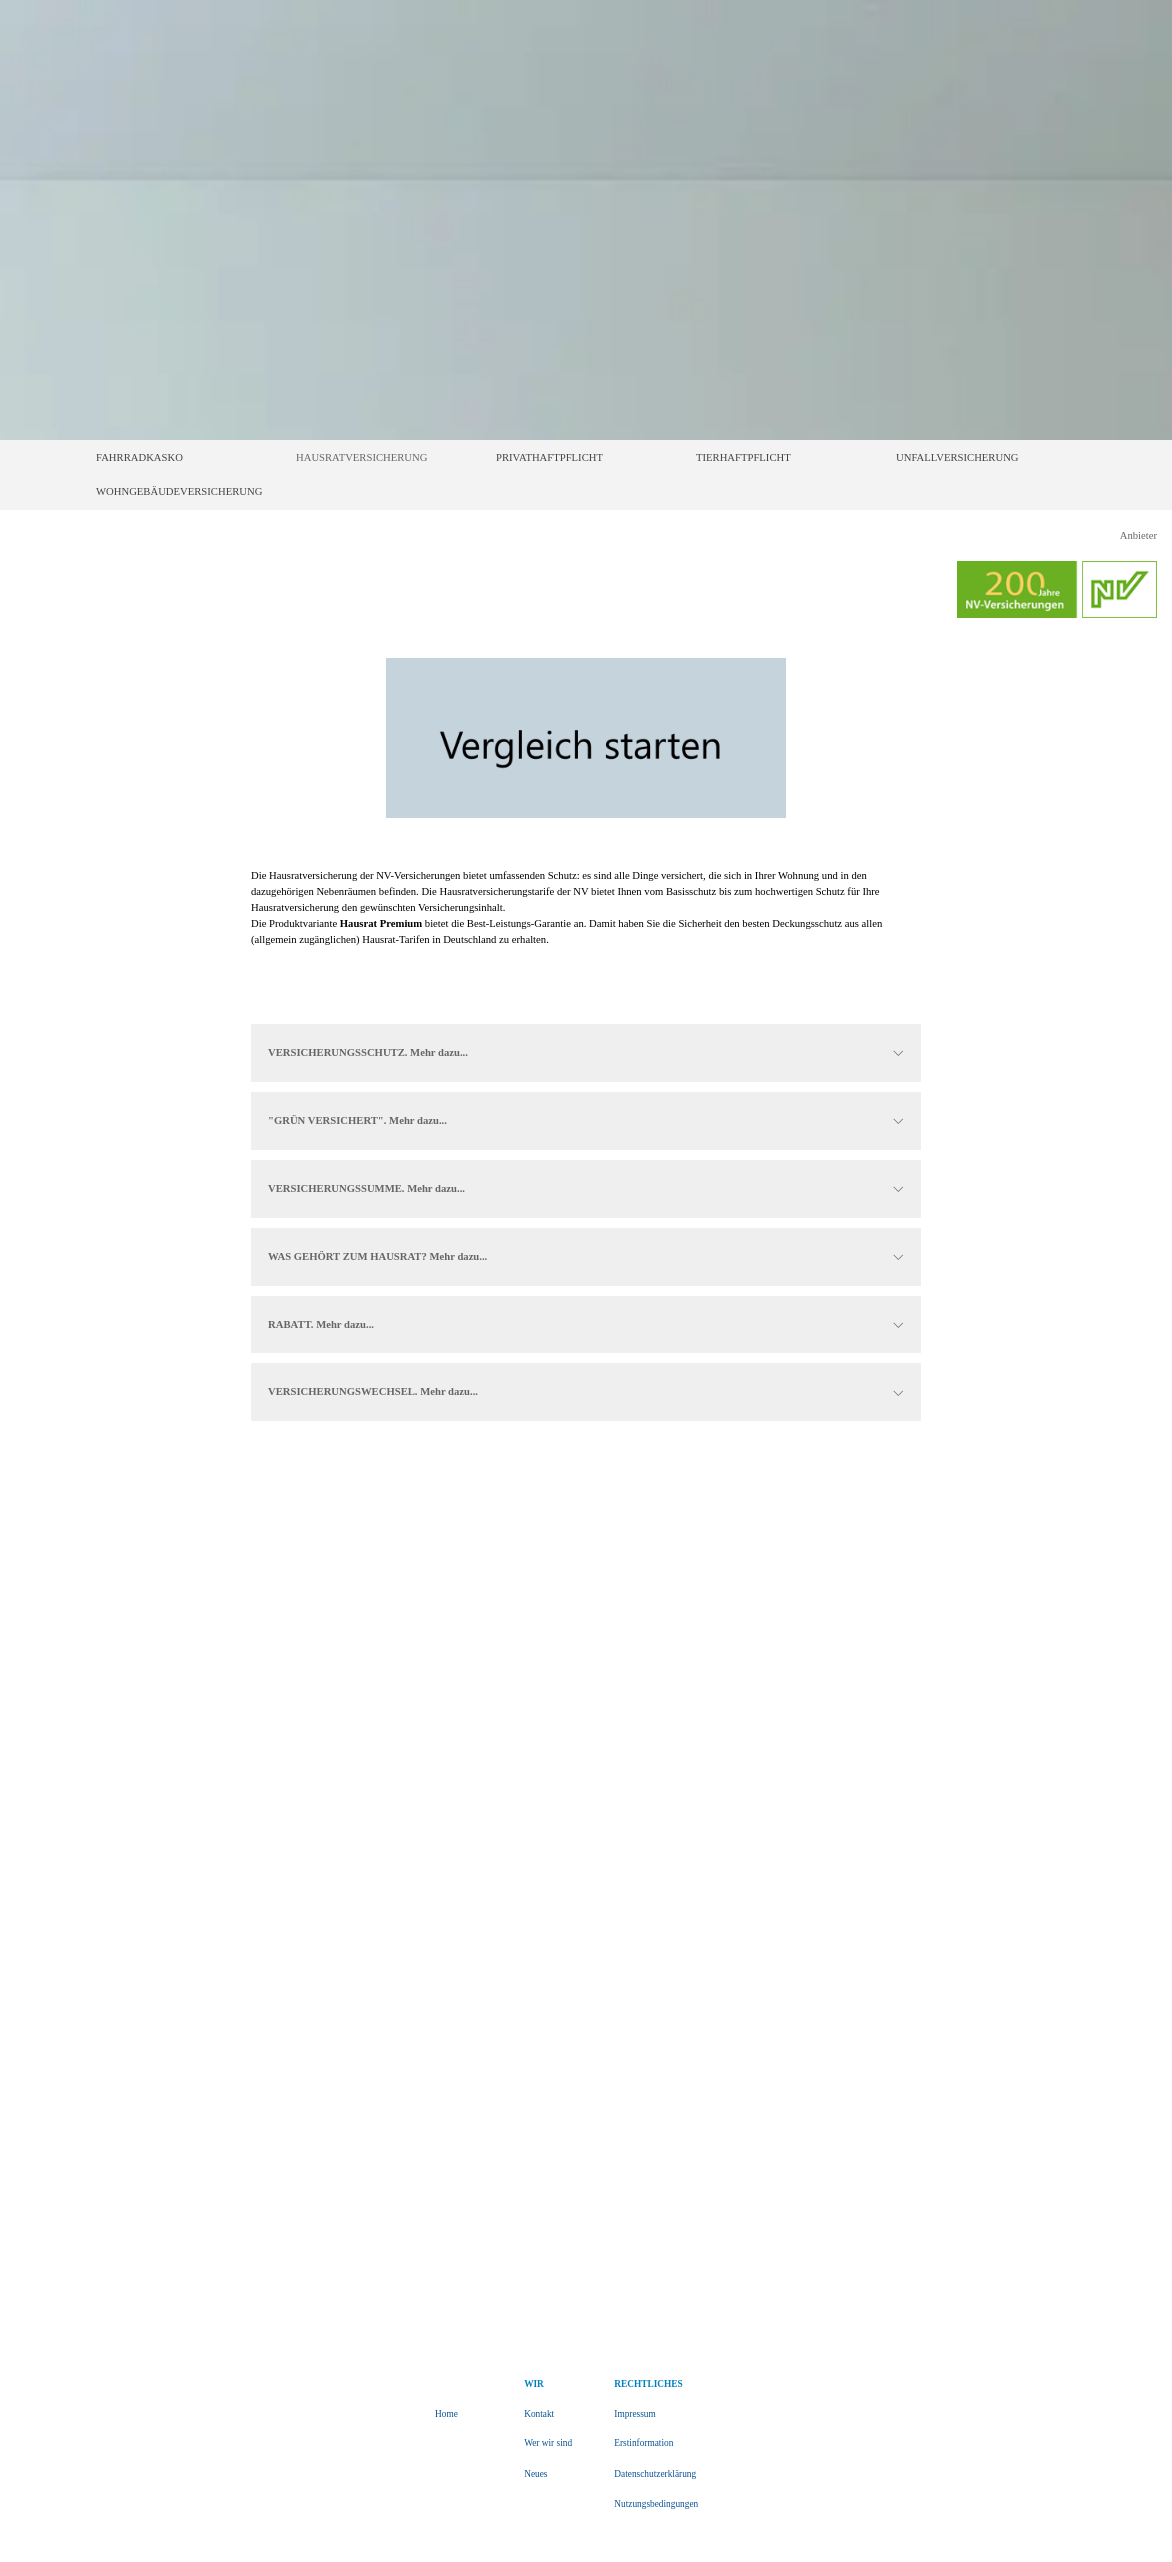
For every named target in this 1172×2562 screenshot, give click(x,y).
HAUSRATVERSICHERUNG (361, 457)
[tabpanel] (586, 916)
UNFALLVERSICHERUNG (957, 457)
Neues (535, 2474)
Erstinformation (643, 2443)
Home (446, 2414)
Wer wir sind (548, 2443)
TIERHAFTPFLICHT (743, 457)
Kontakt (539, 2414)
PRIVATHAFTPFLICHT (549, 457)
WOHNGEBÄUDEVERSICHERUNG (179, 491)
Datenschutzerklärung (655, 2474)
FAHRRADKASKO (139, 457)
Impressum (634, 2414)
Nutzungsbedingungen (656, 2504)
